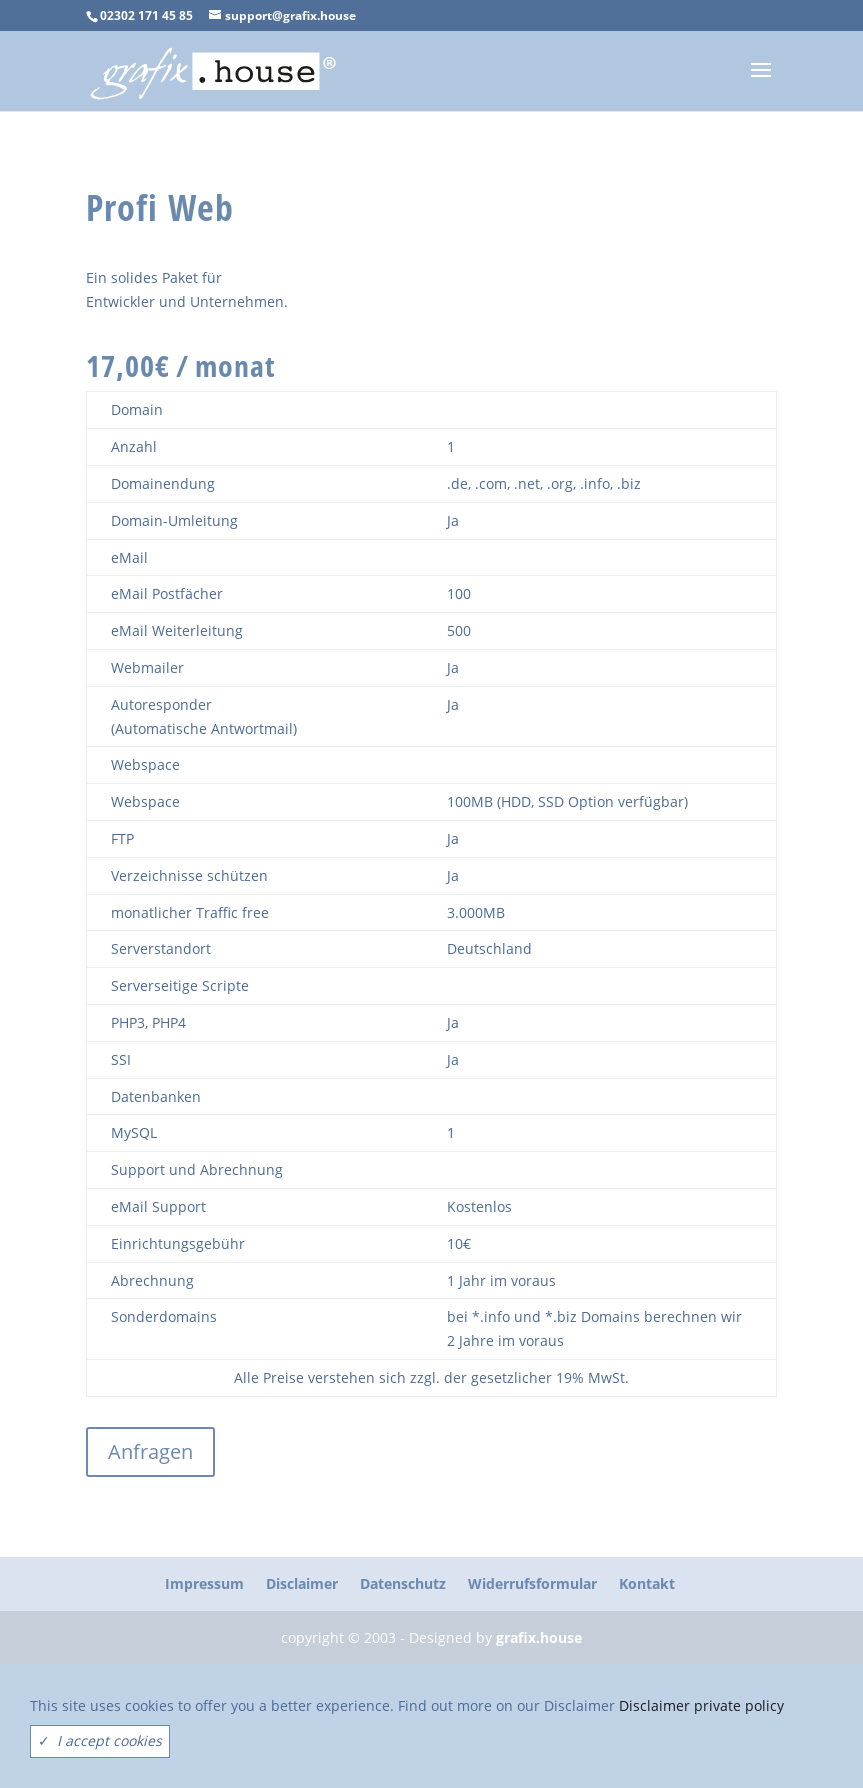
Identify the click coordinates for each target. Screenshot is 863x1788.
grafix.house (539, 1637)
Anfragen (150, 1451)
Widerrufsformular (532, 1583)
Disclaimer (302, 1583)
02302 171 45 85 (146, 15)
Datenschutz (403, 1583)
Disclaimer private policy (701, 1705)
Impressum (204, 1583)
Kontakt (647, 1583)
